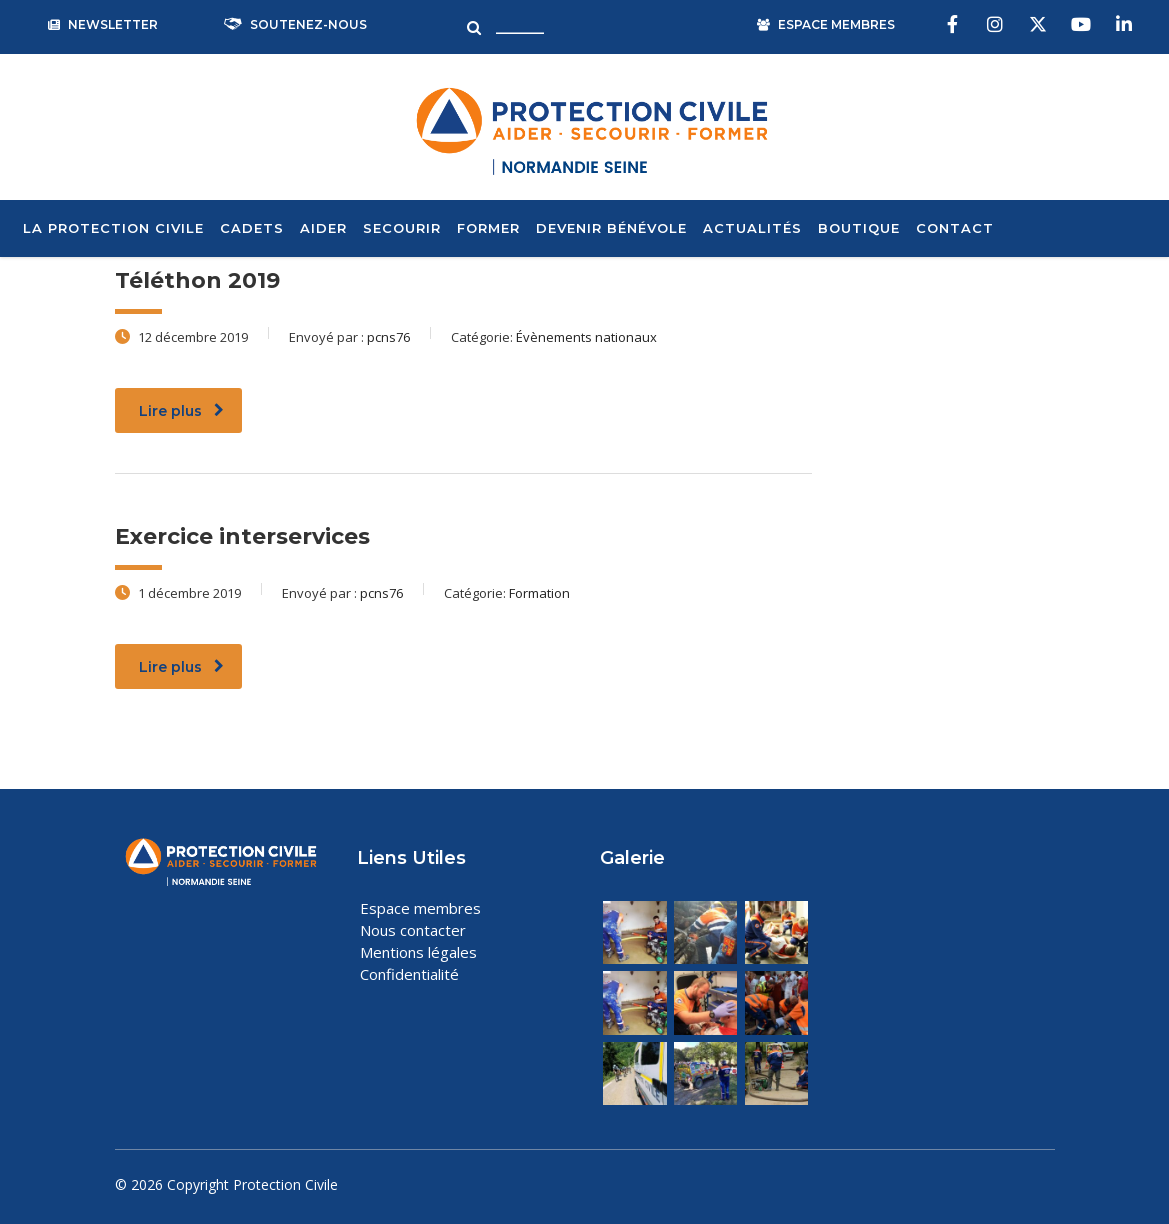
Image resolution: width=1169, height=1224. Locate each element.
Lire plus (181, 411)
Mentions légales (418, 952)
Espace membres (420, 908)
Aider (323, 228)
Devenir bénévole (611, 228)
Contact (955, 228)
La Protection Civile (113, 228)
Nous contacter (413, 930)
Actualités (752, 228)
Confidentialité (409, 974)
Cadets (252, 228)
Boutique (859, 228)
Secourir (402, 228)
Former (488, 228)
